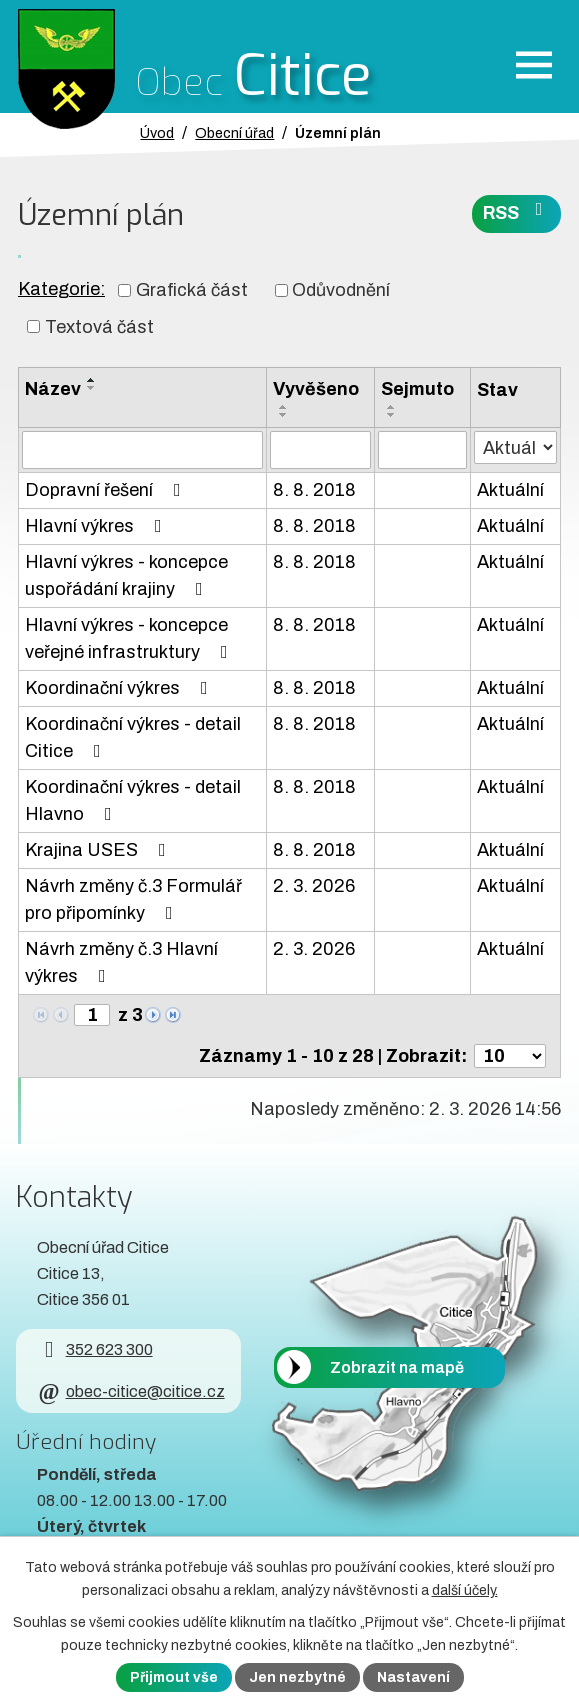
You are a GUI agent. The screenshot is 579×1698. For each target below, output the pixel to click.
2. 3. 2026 (314, 886)
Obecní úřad (234, 133)
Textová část (99, 326)
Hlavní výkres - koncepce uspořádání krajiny (126, 575)
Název (53, 389)
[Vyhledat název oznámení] (142, 450)
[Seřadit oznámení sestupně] (92, 388)
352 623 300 (94, 1349)
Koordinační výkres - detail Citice (133, 737)
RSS (517, 211)
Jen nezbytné (297, 1677)
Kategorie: (61, 289)
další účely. (465, 1590)
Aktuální (510, 490)
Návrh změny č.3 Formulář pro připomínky (133, 899)
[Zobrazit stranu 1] (92, 1015)
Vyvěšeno (316, 389)
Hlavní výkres (97, 526)
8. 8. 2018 (314, 490)
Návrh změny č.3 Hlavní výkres (121, 962)
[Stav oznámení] (515, 447)
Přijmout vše (174, 1677)
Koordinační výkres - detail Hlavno (133, 800)
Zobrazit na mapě (397, 1367)
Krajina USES (99, 850)
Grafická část (192, 290)
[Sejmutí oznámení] (422, 450)
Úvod (157, 133)
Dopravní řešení (107, 490)
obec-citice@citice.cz (130, 1391)
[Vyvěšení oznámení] (321, 450)
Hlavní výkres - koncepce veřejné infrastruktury (130, 638)
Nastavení (413, 1677)
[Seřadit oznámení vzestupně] (92, 380)
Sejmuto (417, 389)
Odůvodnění (341, 290)
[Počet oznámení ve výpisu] (510, 1056)
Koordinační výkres (120, 688)
